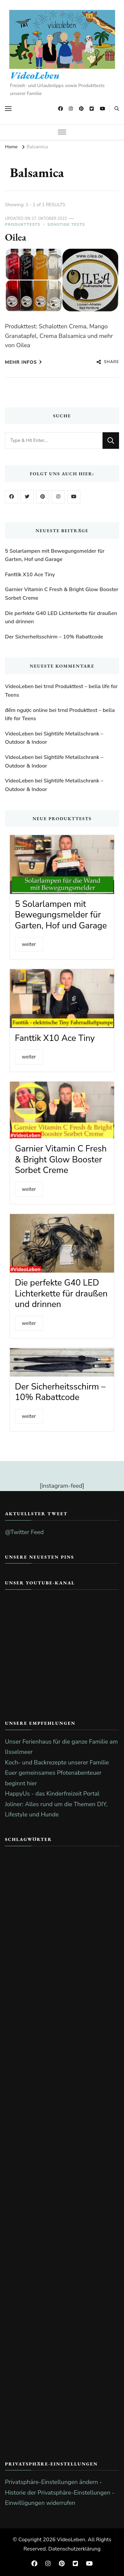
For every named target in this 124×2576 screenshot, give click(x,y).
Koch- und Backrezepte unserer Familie (57, 1762)
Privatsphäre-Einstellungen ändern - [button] (53, 2482)
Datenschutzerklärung (74, 2549)
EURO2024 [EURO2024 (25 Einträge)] (24, 2272)
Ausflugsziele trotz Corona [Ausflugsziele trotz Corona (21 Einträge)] (53, 2057)
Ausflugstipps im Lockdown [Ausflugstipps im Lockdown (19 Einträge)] (52, 2003)
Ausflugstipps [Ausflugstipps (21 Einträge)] (32, 1967)
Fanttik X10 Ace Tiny (30, 574)
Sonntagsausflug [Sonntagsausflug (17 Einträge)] (85, 2380)
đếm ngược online (26, 710)
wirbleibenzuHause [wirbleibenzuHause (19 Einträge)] (39, 2415)
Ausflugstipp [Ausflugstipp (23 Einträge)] (30, 1913)
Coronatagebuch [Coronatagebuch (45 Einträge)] (36, 2200)
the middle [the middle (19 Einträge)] (27, 2398)
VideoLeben (35, 75)
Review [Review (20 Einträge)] (99, 2362)
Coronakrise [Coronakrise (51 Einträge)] (85, 2165)
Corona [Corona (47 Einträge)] (76, 2075)
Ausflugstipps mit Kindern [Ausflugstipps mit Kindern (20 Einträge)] (50, 2021)
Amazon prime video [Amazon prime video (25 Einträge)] (40, 1878)
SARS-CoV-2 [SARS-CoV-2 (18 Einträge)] (27, 2380)
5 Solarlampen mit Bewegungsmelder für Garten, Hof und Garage (54, 555)
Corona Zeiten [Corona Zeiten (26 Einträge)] (85, 2218)
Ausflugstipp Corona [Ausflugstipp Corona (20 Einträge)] (42, 1949)
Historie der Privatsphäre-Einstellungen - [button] (59, 2493)
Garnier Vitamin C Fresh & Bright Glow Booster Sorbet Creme (61, 594)
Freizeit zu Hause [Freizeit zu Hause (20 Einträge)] (36, 2290)
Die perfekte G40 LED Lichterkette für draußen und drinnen (61, 618)
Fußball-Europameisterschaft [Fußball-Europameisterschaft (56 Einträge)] (57, 2308)
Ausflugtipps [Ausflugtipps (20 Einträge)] (30, 2075)
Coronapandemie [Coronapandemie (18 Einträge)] (35, 2182)
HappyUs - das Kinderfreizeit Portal (52, 1794)
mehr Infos (23, 362)
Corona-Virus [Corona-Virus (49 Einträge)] (31, 2111)
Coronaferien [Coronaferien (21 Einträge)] (31, 2165)
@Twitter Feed (24, 1532)
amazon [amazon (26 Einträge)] (22, 1860)
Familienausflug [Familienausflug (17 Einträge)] (77, 2272)
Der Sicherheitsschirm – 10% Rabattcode (54, 636)
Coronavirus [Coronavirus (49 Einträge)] (30, 2218)
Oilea (15, 237)
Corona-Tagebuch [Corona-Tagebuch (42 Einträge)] (37, 2093)
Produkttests (22, 224)
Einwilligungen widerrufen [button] (40, 2503)
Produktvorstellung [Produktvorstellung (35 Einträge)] (42, 2362)
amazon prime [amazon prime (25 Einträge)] (69, 1860)
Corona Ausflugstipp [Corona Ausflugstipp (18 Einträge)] (42, 2147)
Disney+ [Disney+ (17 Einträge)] (62, 2236)
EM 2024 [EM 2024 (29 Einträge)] (99, 2236)
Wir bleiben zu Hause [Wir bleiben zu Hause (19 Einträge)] (42, 2434)
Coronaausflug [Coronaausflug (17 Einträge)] (34, 2129)
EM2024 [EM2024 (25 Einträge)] (21, 2254)
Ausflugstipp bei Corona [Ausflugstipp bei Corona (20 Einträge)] (47, 1931)
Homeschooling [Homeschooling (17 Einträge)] (34, 2344)
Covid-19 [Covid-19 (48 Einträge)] (23, 2236)
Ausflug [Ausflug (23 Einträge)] (96, 1878)
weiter (29, 944)
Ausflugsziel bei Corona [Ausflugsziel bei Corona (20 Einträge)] (47, 2039)
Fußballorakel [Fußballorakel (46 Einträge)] (34, 2326)
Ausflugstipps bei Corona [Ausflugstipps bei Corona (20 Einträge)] (49, 1985)
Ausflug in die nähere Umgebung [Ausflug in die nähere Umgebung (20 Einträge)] (58, 1896)
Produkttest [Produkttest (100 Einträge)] (91, 2344)
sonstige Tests (66, 224)
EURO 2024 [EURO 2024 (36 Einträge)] (60, 2254)
